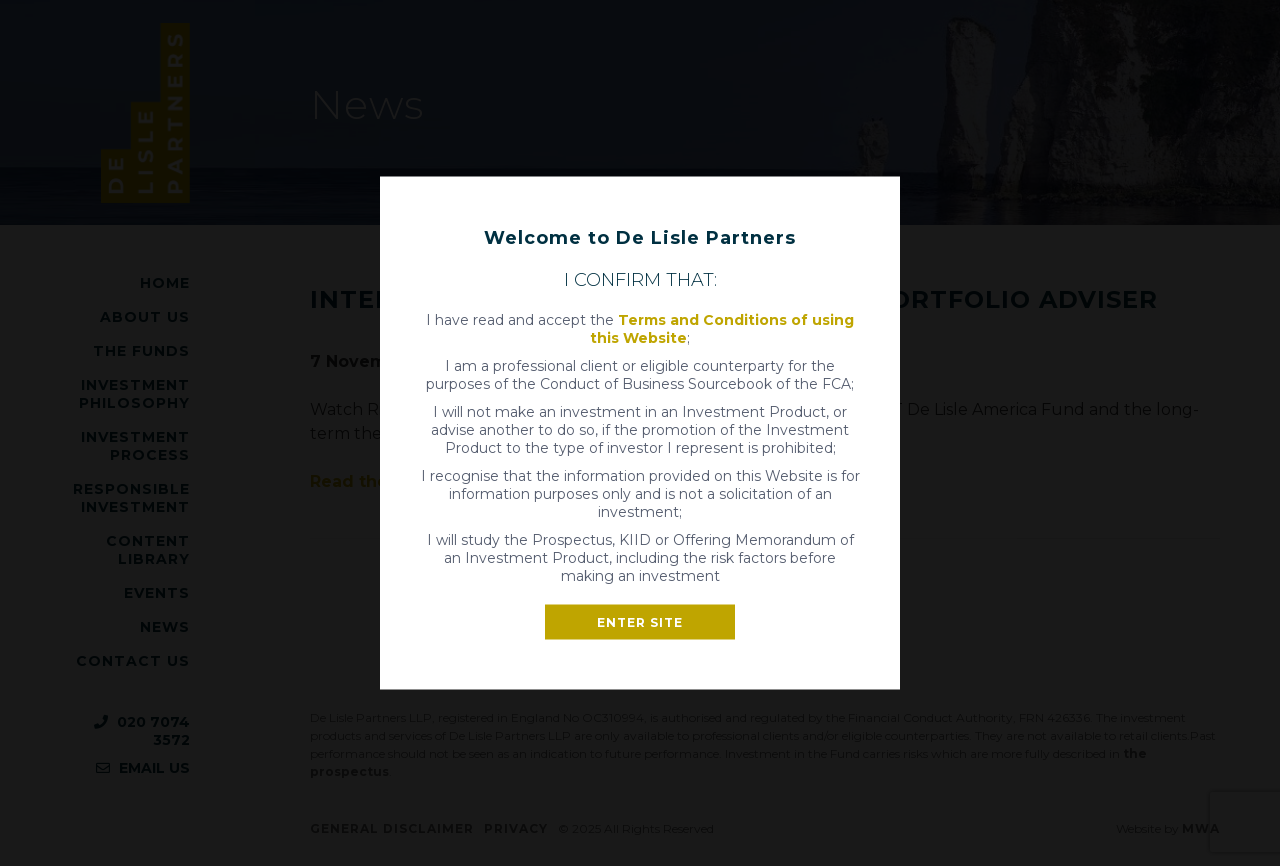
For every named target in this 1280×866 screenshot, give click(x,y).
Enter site (640, 622)
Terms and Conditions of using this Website (722, 329)
